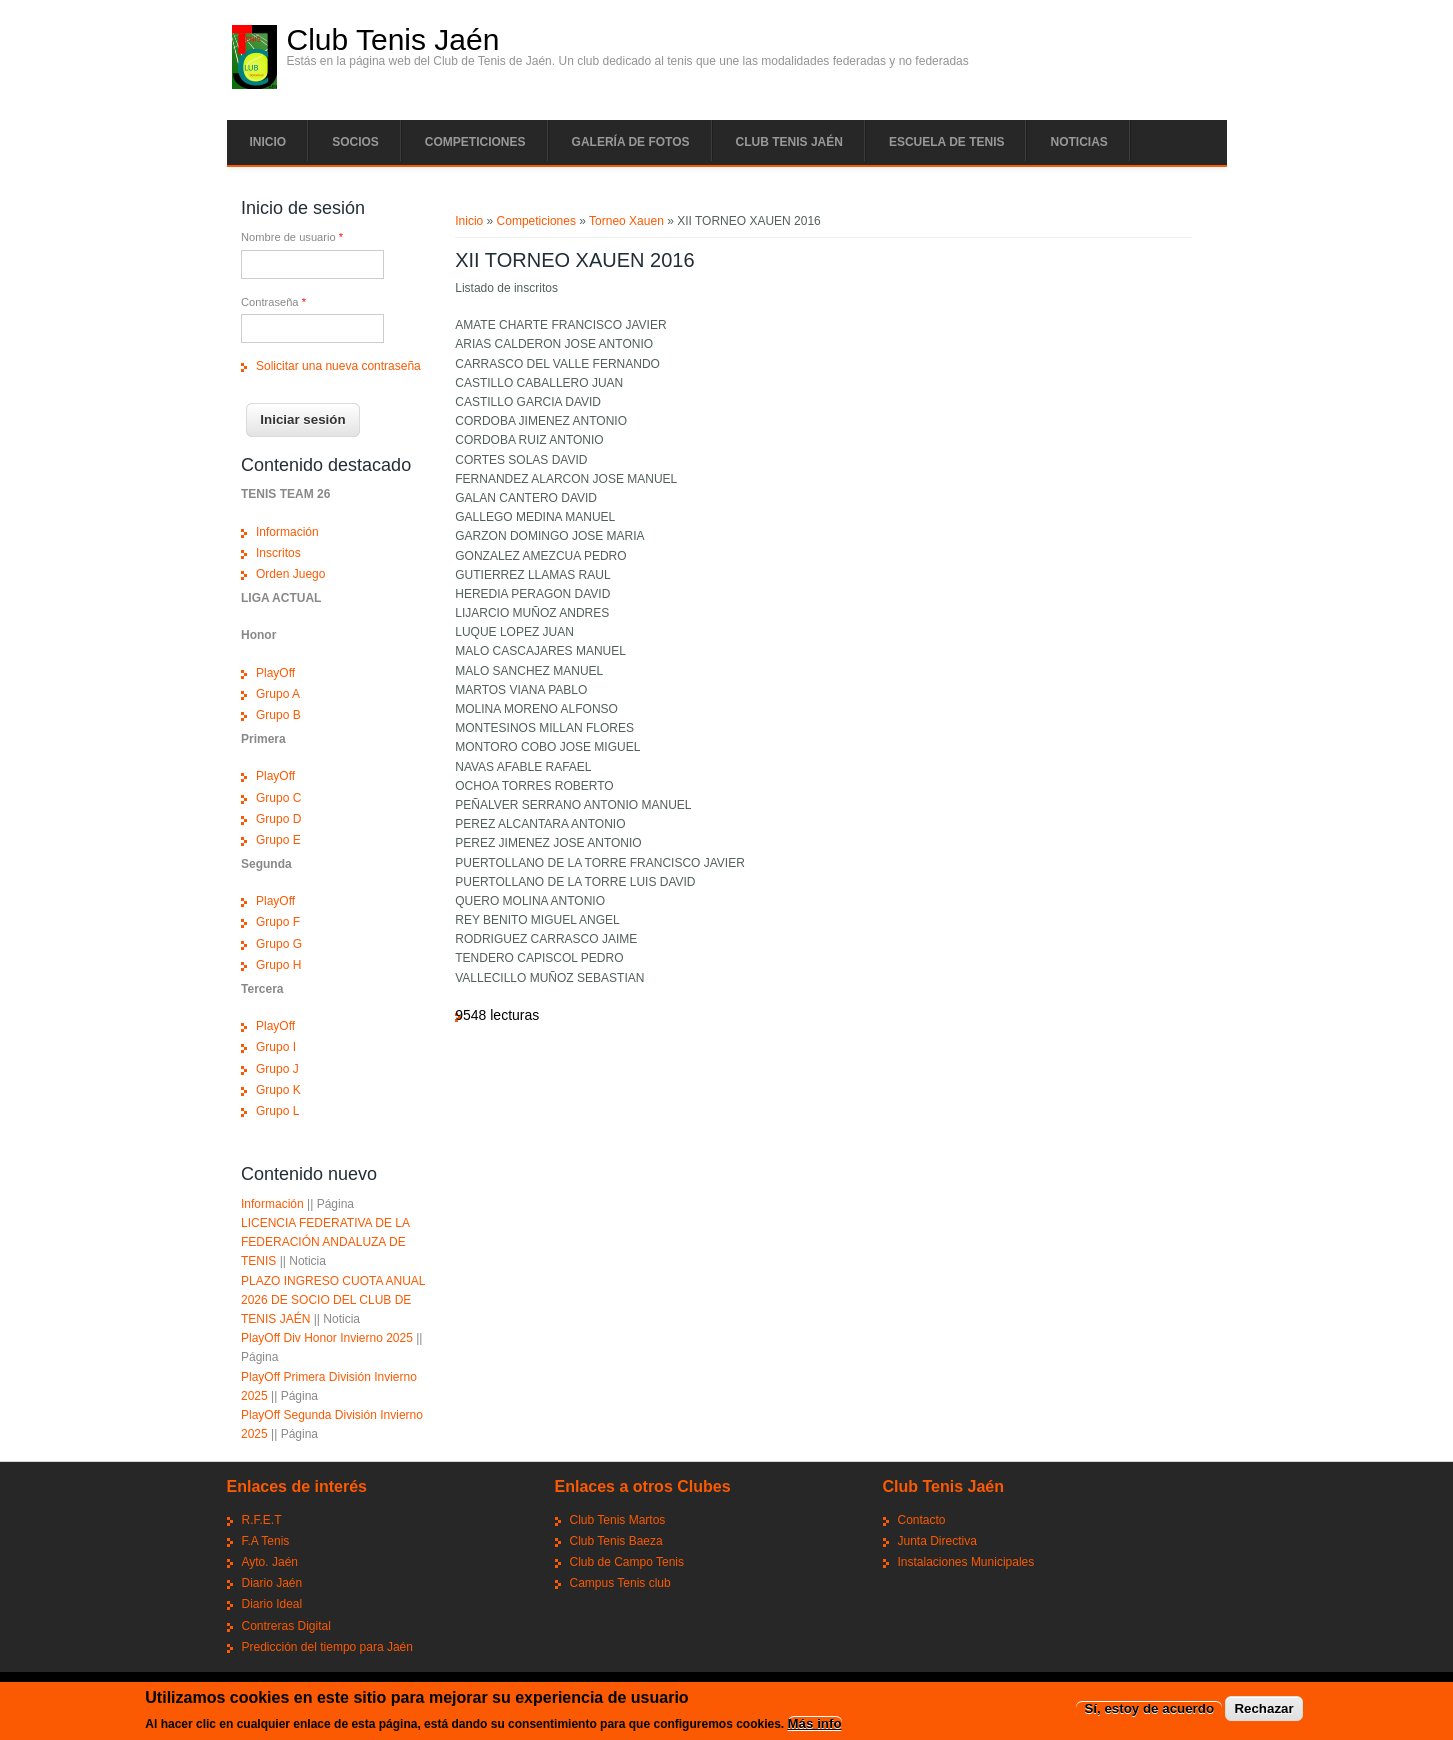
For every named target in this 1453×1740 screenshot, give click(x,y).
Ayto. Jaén (270, 1562)
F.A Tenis (266, 1541)
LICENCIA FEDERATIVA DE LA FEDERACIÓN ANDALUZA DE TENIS (325, 1242)
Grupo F (278, 922)
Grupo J (277, 1069)
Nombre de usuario (292, 237)
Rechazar (1263, 1708)
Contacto (922, 1520)
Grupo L (277, 1111)
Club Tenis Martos (618, 1520)
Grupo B (278, 715)
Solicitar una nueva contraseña (338, 366)
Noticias (1078, 142)
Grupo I (276, 1047)
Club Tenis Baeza (616, 1541)
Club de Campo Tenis (627, 1562)
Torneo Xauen (626, 221)
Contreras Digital (286, 1626)
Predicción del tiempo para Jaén (327, 1647)
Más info (815, 1723)
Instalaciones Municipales (966, 1562)
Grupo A (278, 694)
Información (287, 532)
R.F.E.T (262, 1520)
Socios (355, 142)
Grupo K (278, 1090)
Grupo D (278, 819)
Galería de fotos (631, 142)
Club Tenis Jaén (393, 40)
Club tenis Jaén (789, 142)
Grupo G (279, 944)
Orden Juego (290, 574)
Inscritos (278, 553)
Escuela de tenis (947, 142)
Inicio (268, 142)
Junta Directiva (937, 1541)
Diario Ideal (272, 1604)
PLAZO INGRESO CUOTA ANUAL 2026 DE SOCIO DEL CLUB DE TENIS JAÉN (333, 1300)
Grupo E (278, 840)
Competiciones (475, 142)
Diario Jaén (272, 1583)
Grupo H (278, 965)
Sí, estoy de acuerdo (1149, 1708)
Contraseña (273, 302)
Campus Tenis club (620, 1583)
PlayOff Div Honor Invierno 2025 (327, 1338)
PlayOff (275, 673)
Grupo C (278, 798)
